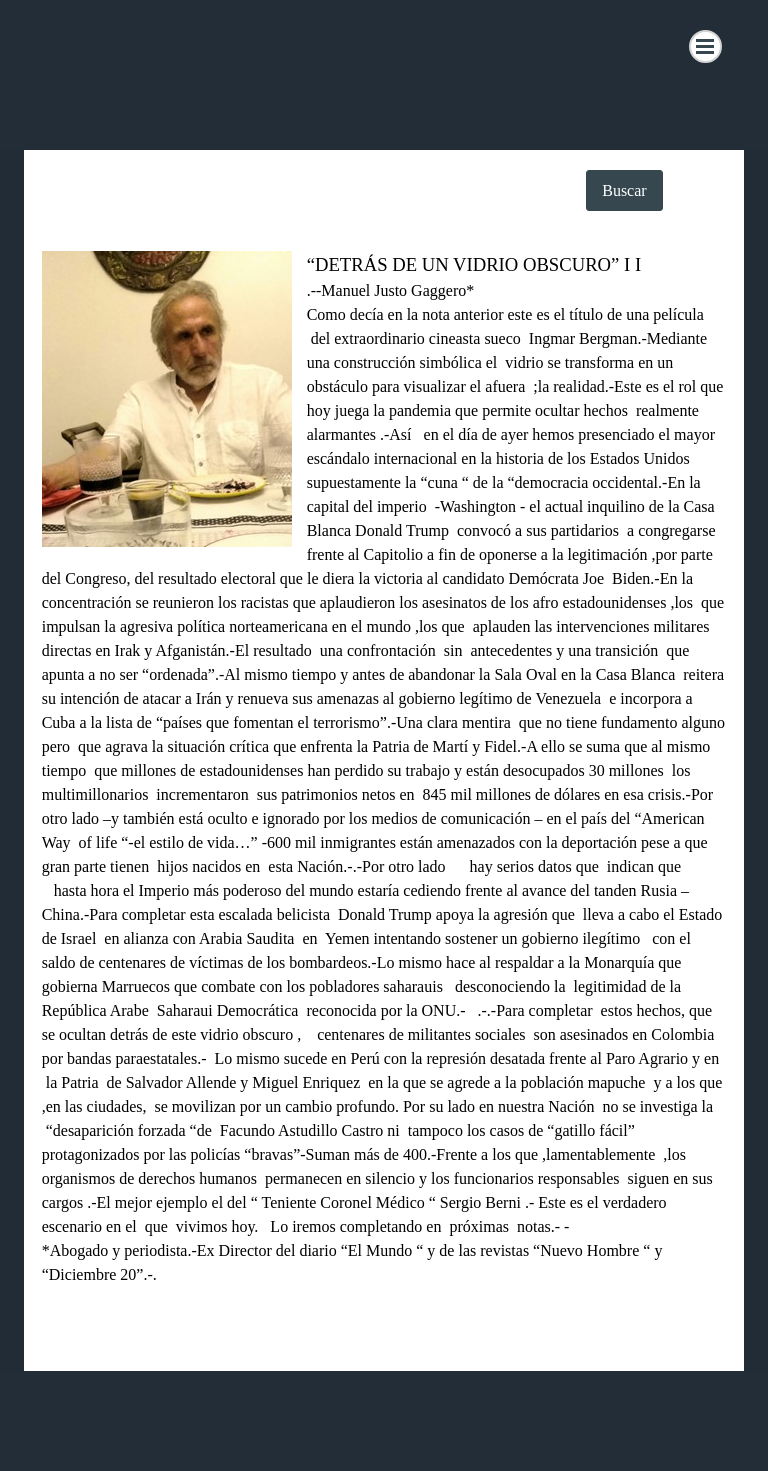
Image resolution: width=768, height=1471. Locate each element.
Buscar (624, 190)
